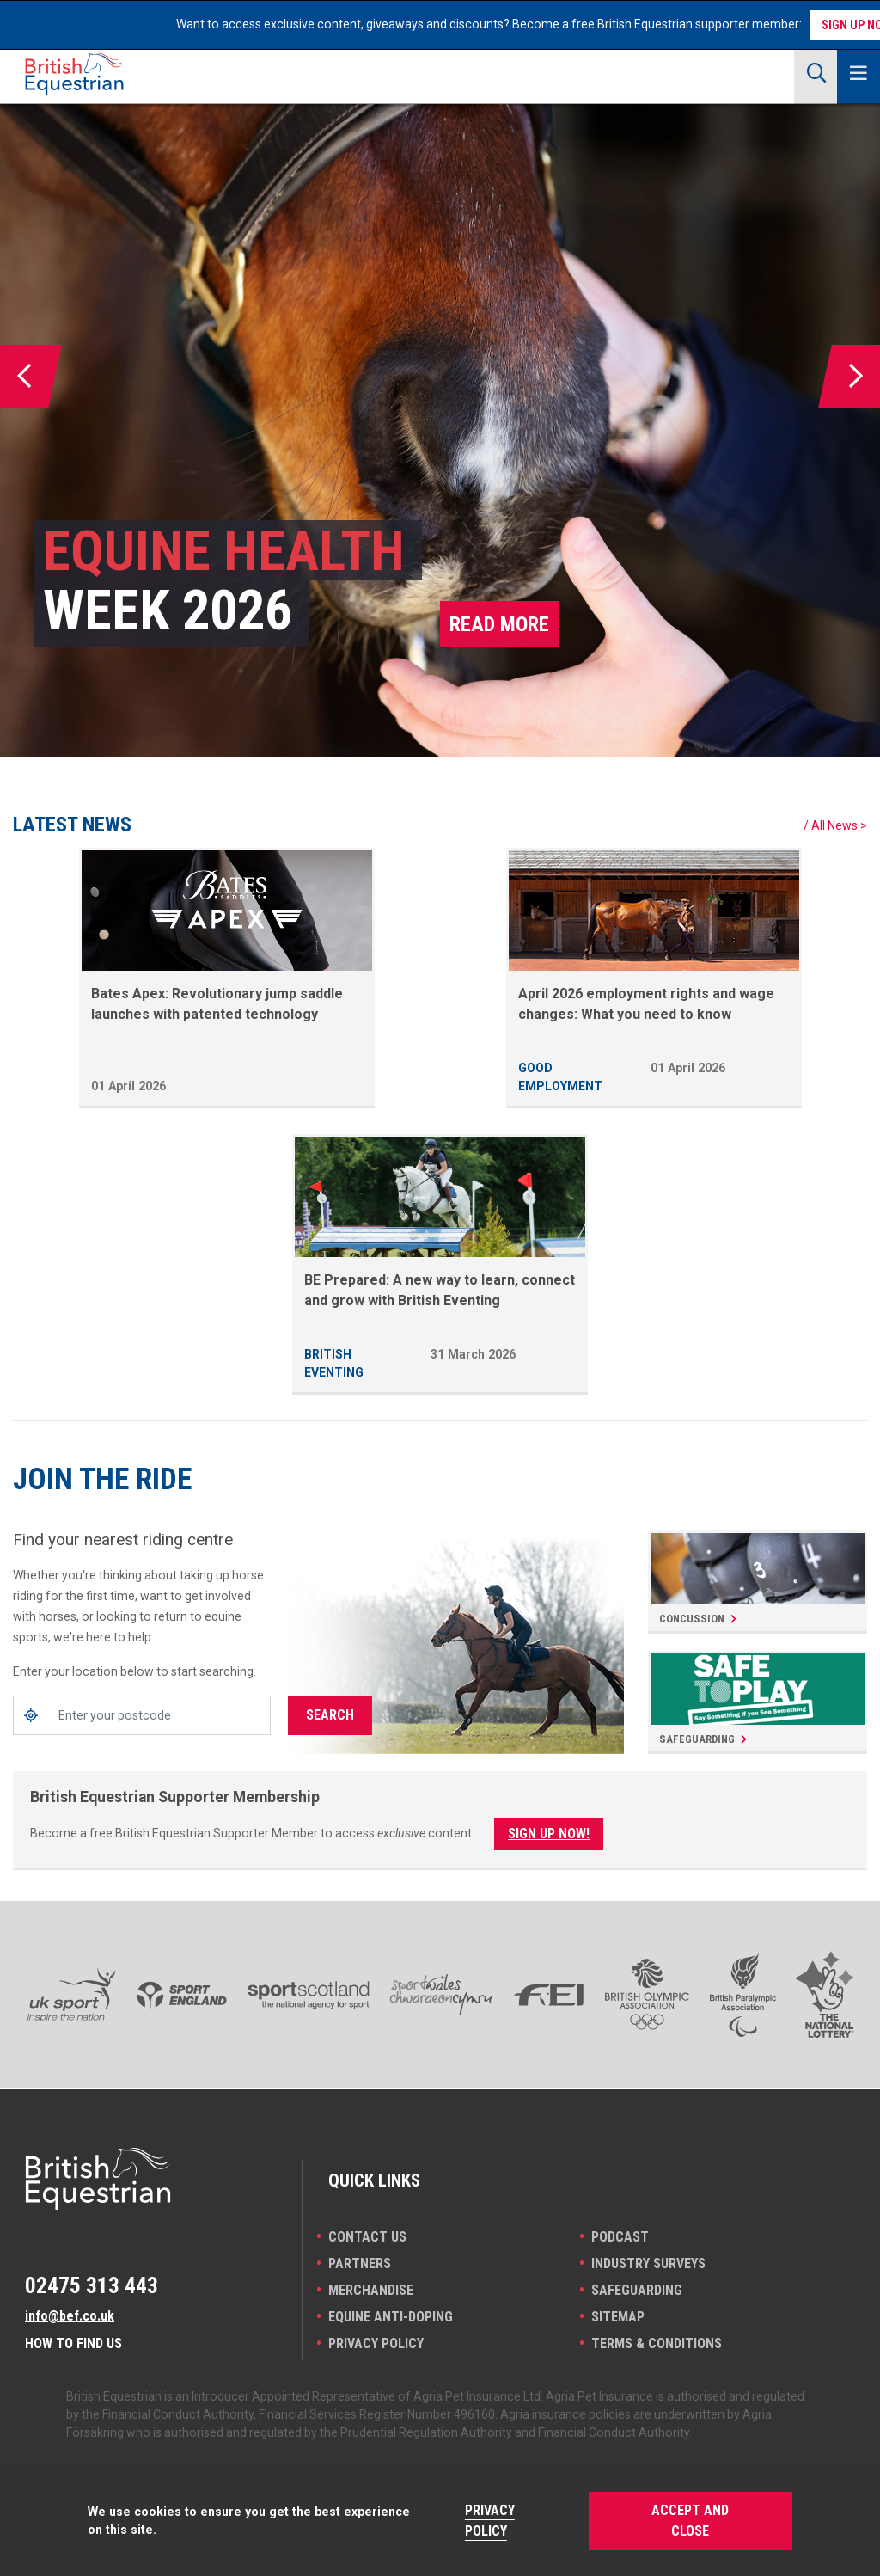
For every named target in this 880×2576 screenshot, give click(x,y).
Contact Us (367, 2237)
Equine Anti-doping (390, 2317)
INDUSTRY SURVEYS (648, 2263)
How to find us (73, 2343)
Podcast (620, 2237)
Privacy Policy (376, 2343)
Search (330, 1715)
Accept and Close (690, 2520)
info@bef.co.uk (69, 2316)
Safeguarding (636, 2290)
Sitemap (618, 2317)
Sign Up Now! (549, 1833)
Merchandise (370, 2290)
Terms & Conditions (656, 2343)
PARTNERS (359, 2263)
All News (834, 825)
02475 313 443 (91, 2285)
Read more (499, 624)
